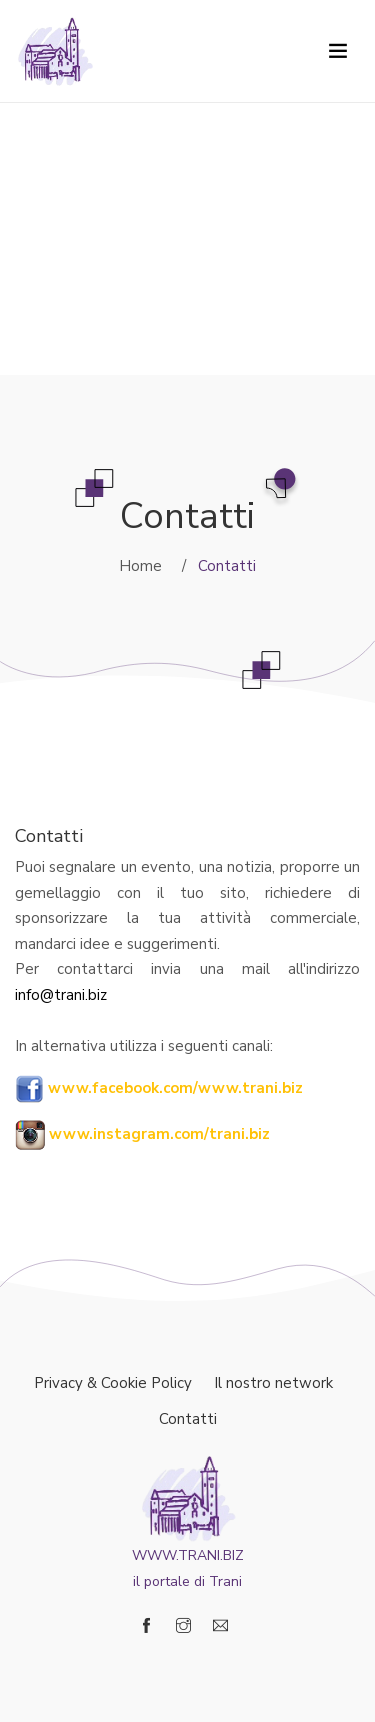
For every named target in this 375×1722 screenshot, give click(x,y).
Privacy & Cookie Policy (113, 1383)
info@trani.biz (61, 995)
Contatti (188, 1419)
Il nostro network (273, 1383)
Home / (152, 566)
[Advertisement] (187, 187)
